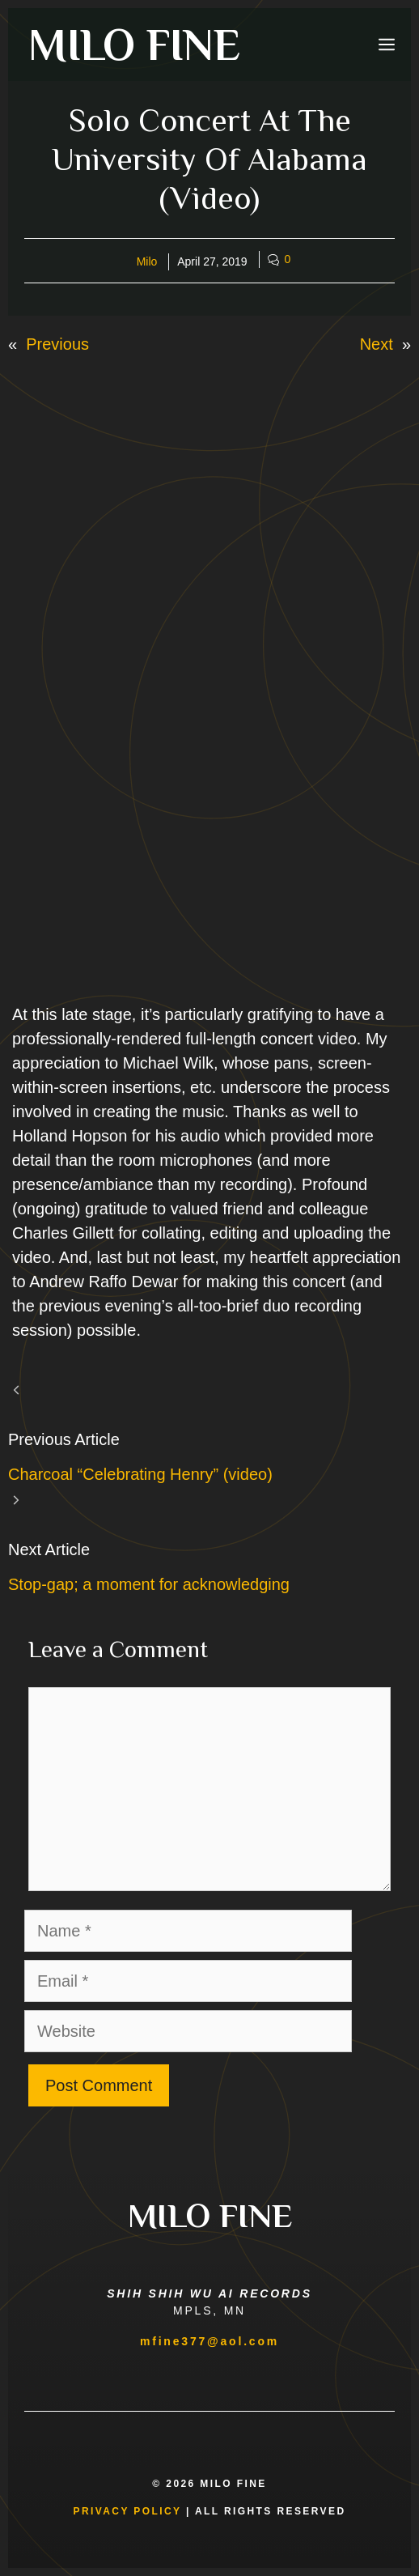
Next (376, 344)
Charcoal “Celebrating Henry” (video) (140, 1474)
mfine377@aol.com (209, 2341)
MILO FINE (134, 44)
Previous (57, 344)
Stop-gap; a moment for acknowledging (149, 1584)
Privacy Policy (128, 2511)
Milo (147, 261)
